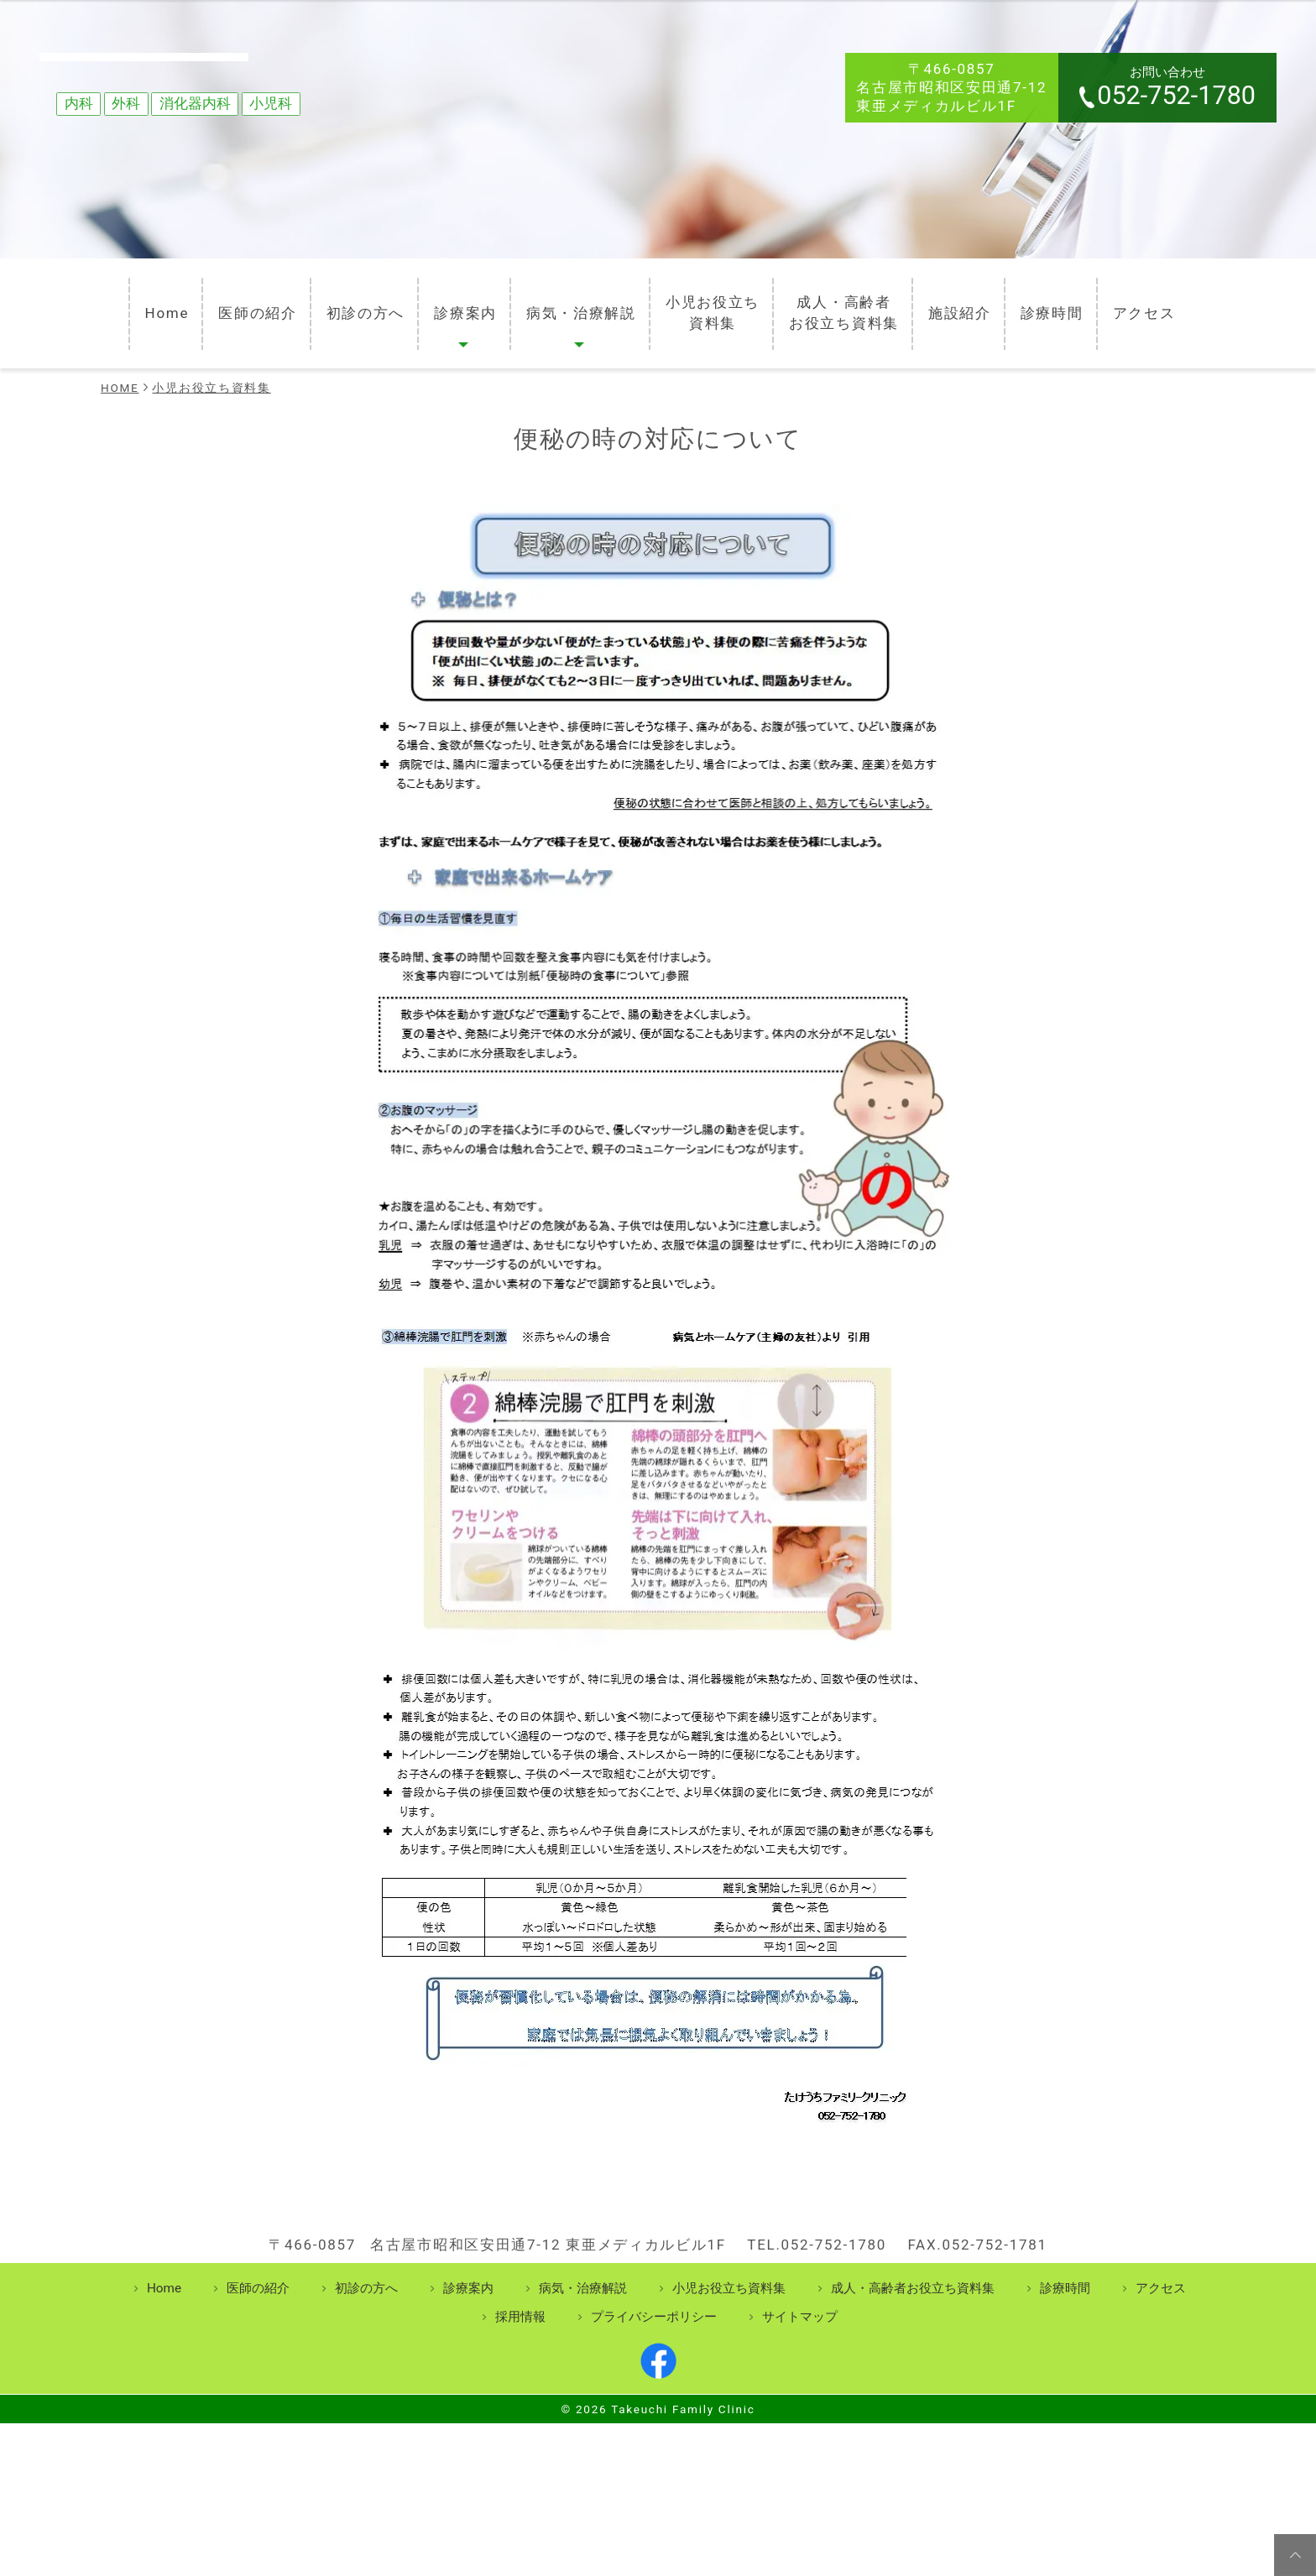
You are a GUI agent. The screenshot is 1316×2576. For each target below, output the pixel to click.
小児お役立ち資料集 (711, 303)
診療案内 (456, 303)
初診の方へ (354, 303)
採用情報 (520, 2355)
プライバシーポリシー (654, 2355)
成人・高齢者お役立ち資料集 (845, 303)
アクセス (1155, 303)
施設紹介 (965, 303)
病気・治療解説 (575, 303)
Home (150, 303)
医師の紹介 (242, 303)
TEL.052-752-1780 (816, 2283)
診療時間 (1060, 303)
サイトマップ (800, 2355)
